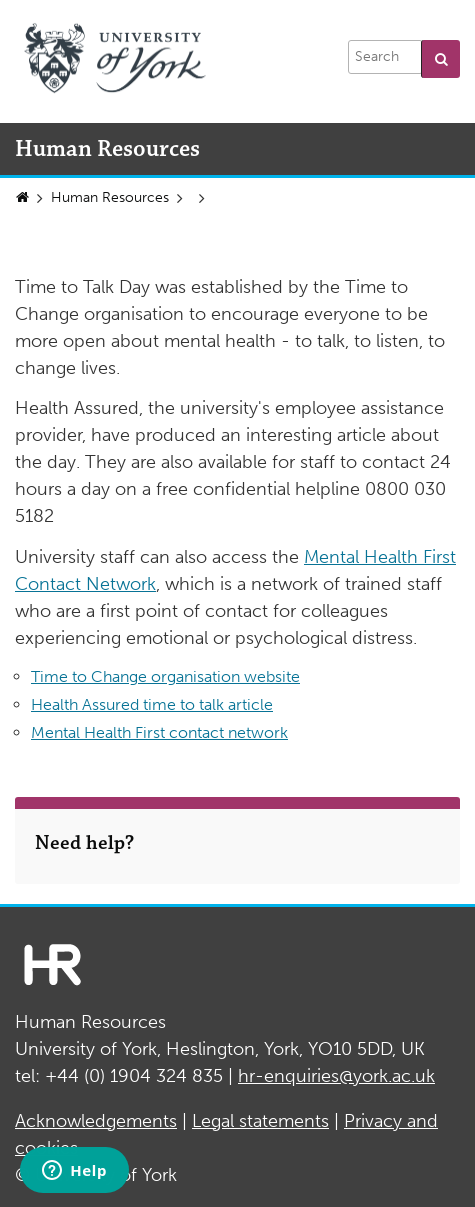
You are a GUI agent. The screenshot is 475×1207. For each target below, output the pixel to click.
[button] (440, 59)
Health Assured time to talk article (152, 704)
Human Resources (110, 197)
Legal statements (260, 1121)
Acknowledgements (96, 1121)
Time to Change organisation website (165, 676)
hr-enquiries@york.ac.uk (336, 1076)
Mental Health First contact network (159, 732)
